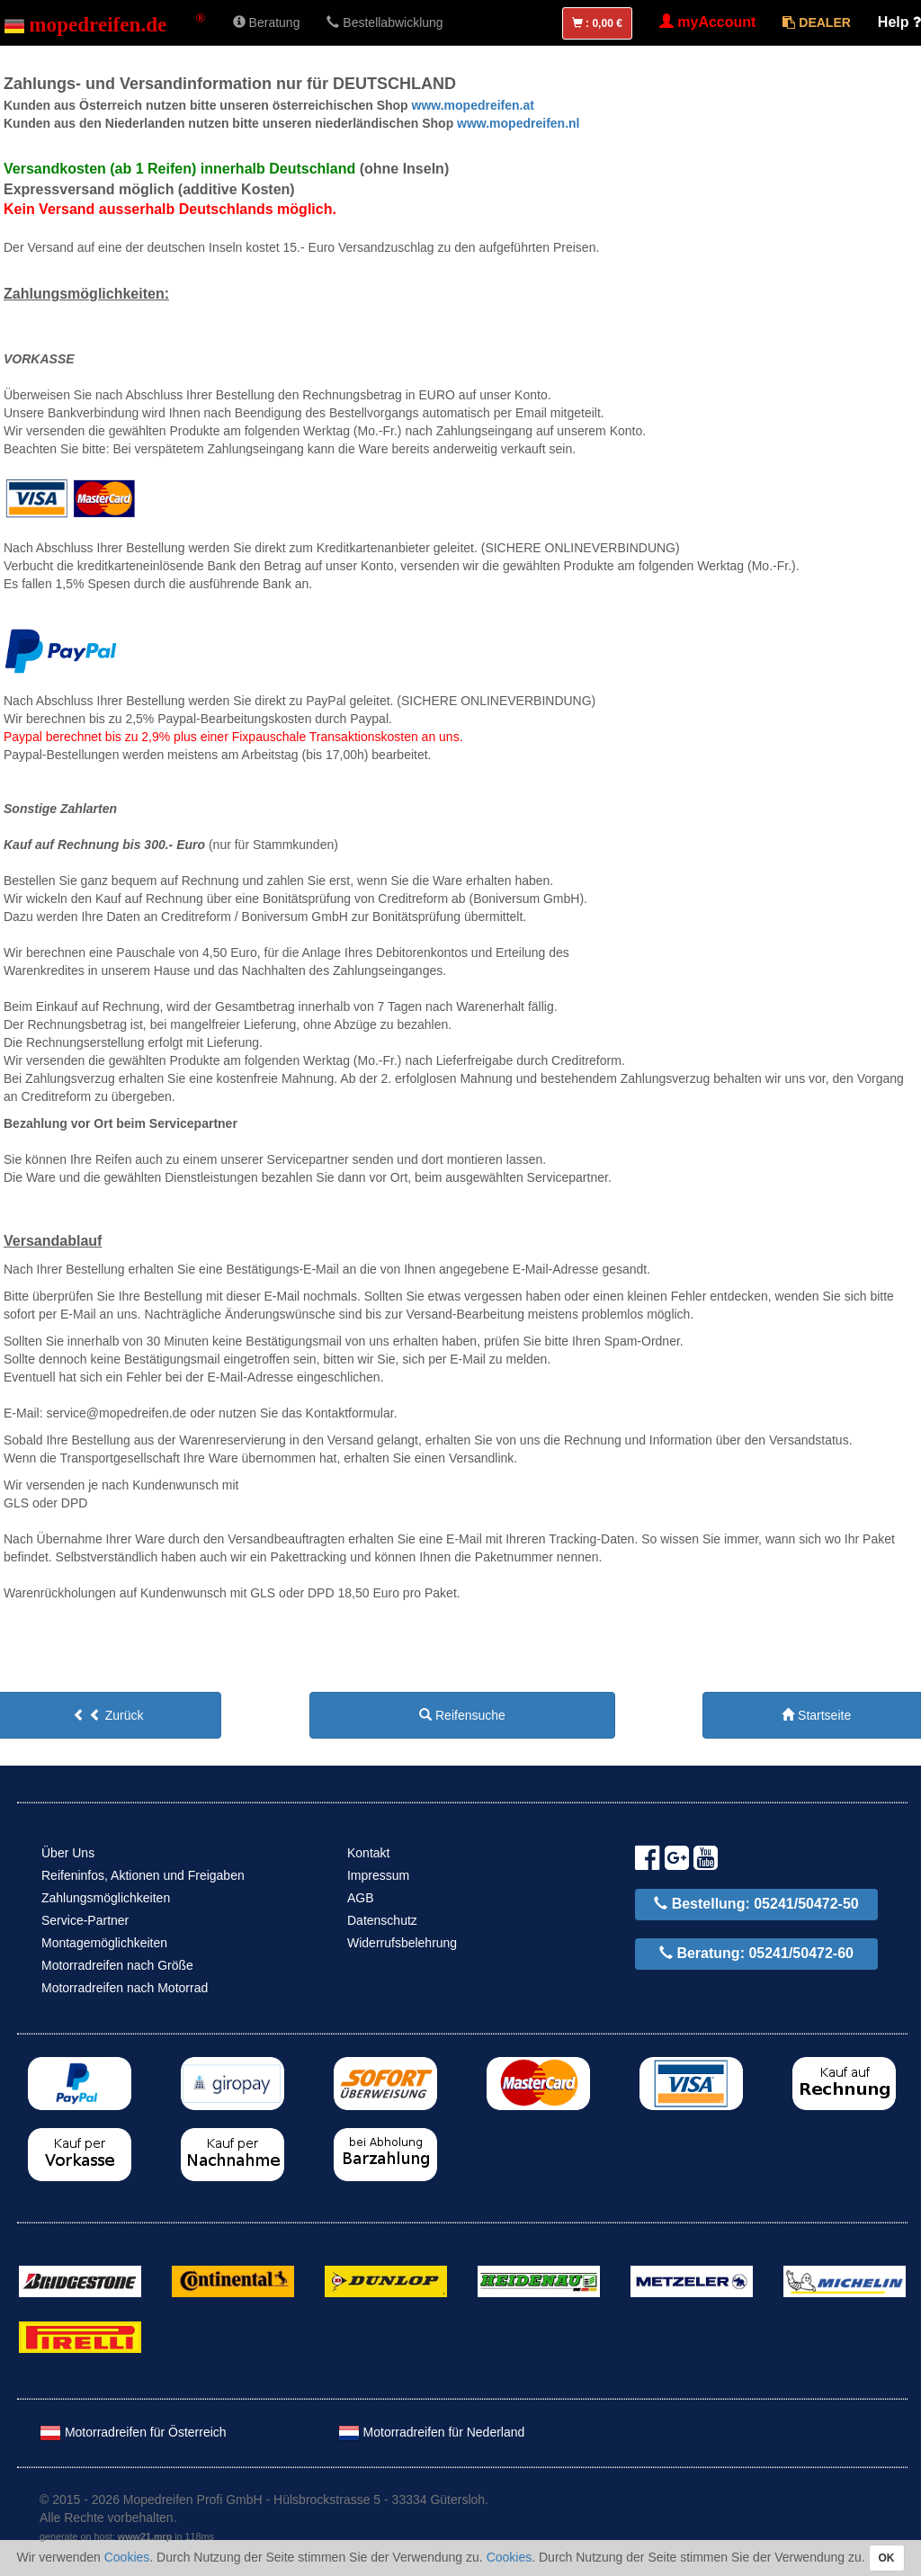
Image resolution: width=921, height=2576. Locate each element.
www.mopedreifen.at (471, 105)
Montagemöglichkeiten (104, 1943)
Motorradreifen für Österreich (133, 2432)
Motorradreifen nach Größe (117, 1965)
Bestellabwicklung (384, 22)
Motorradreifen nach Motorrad (124, 1988)
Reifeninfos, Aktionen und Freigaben (143, 1875)
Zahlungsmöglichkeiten (105, 1898)
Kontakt (368, 1853)
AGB (360, 1898)
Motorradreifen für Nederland (431, 2432)
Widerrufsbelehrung (402, 1943)
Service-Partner (85, 1920)
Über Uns (67, 1853)
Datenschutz (382, 1920)
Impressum (378, 1875)
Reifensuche (462, 1715)
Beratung (266, 22)
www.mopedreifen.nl (516, 123)
